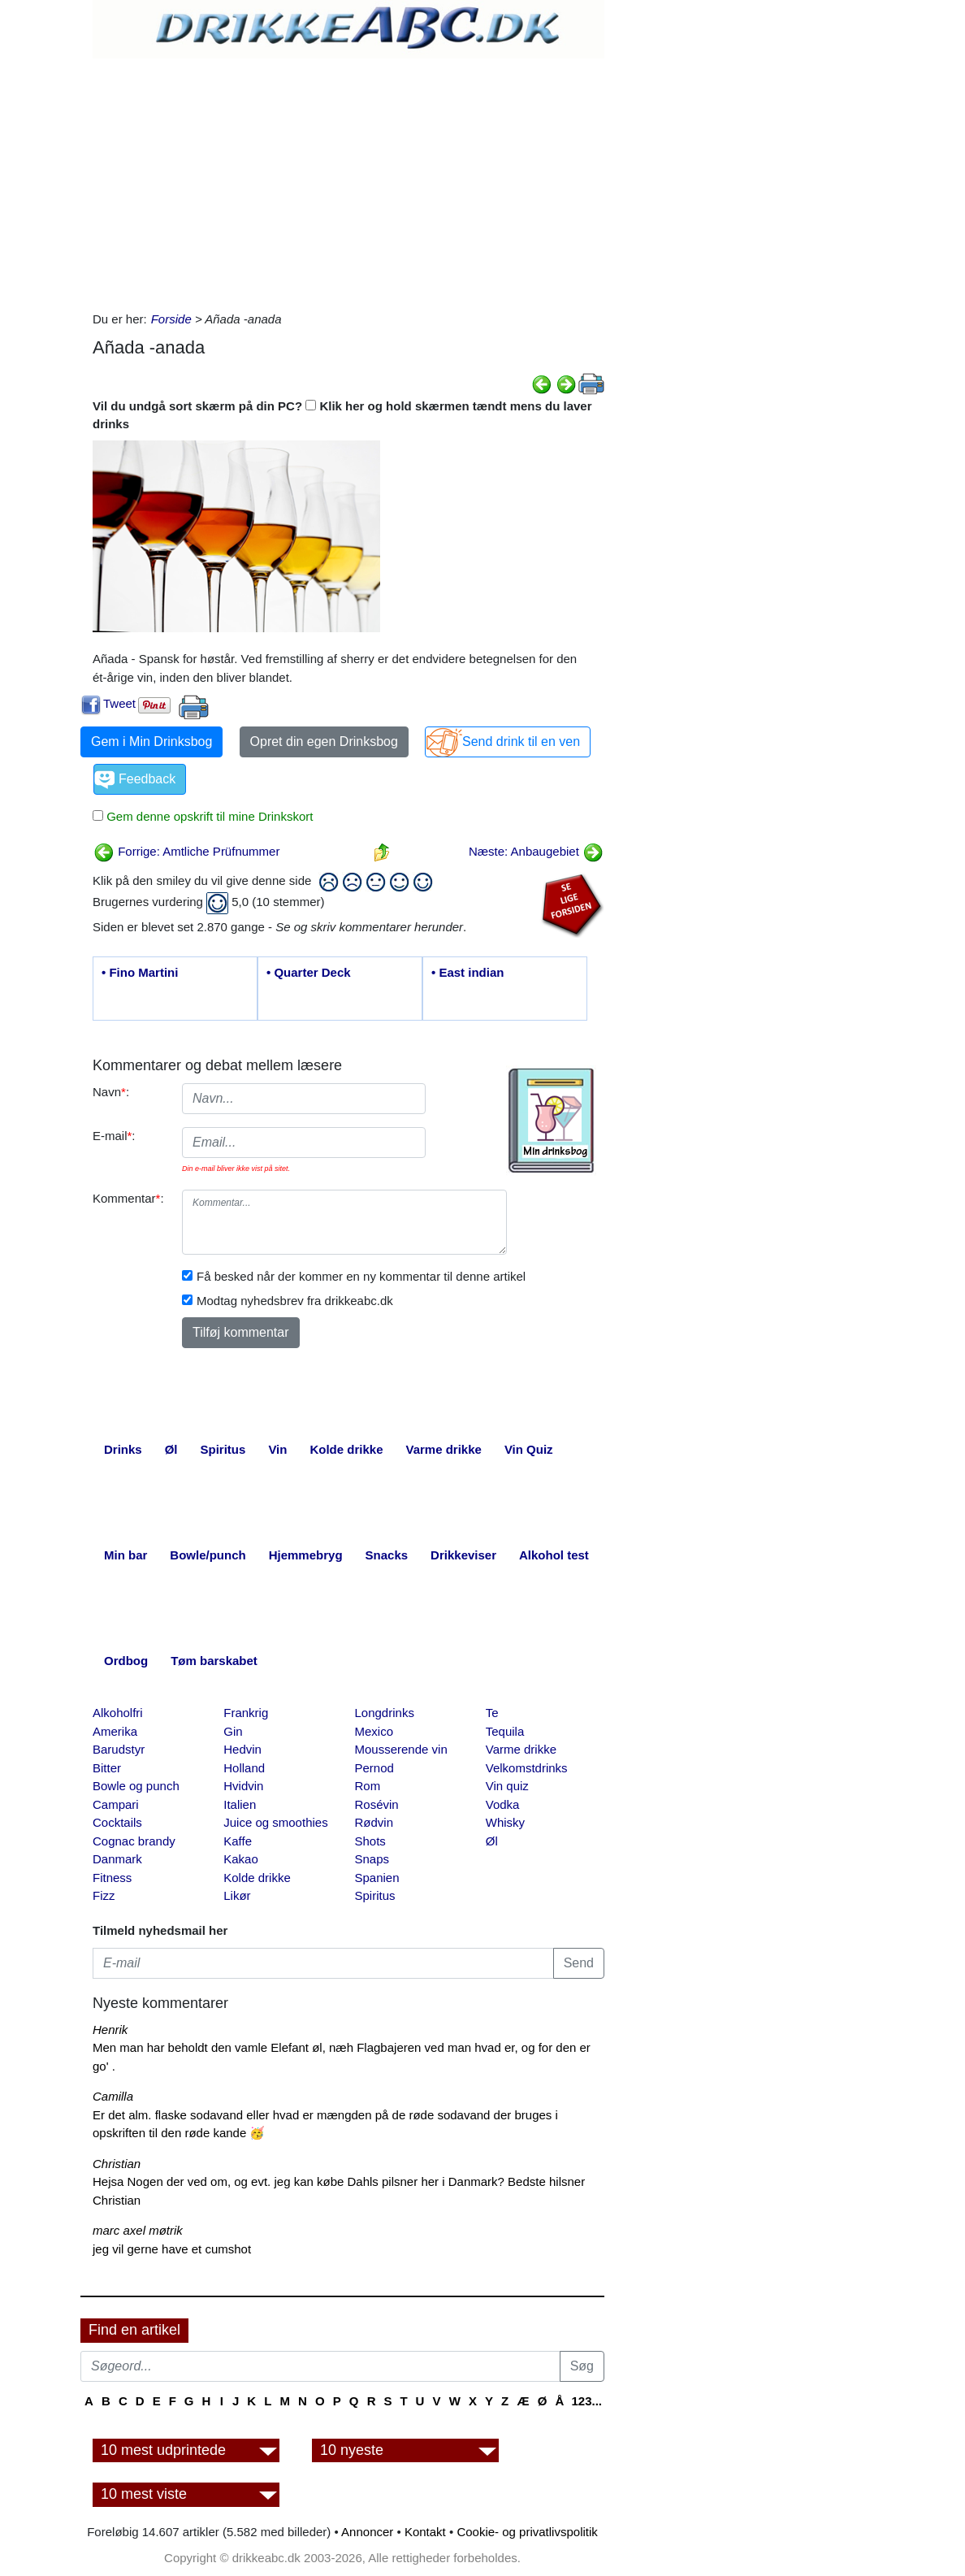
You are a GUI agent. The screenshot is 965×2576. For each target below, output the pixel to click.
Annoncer (367, 2532)
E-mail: (114, 1136)
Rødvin (374, 1822)
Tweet (119, 703)
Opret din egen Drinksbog (324, 741)
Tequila (505, 1731)
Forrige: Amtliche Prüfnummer (186, 851)
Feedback (147, 779)
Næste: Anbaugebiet (536, 851)
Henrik (110, 2029)
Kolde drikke (257, 1877)
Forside (171, 319)
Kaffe (237, 1841)
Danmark (117, 1859)
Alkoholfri (118, 1713)
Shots (370, 1841)
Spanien (377, 1877)
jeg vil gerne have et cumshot (172, 2249)
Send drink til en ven (521, 741)
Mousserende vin (401, 1749)
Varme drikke (521, 1749)
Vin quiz (507, 1786)
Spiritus (375, 1895)
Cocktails (117, 1822)
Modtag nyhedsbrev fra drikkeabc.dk (295, 1301)
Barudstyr (119, 1749)
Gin (232, 1731)
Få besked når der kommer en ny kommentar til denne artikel (361, 1276)
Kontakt (425, 2532)
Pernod (374, 1768)
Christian (117, 2164)
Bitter (107, 1768)
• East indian (467, 972)
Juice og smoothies (275, 1822)
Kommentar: (128, 1198)
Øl (492, 1841)
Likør (236, 1895)
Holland (244, 1768)
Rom (368, 1786)
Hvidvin (243, 1786)
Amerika (115, 1731)
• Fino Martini (140, 972)
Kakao (240, 1859)
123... (586, 2401)
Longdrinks (384, 1713)
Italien (239, 1804)
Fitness (112, 1877)
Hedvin (242, 1749)
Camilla (113, 2096)
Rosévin (377, 1804)
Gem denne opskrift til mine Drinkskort (208, 816)
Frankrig (245, 1713)
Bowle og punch (136, 1786)
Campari (116, 1804)
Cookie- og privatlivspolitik (527, 2532)
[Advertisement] (348, 180)
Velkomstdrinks (527, 1768)
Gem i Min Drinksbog (151, 741)
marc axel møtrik (138, 2230)
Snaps (372, 1859)
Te (492, 1713)
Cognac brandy (134, 1841)
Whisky (505, 1822)
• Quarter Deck (308, 972)
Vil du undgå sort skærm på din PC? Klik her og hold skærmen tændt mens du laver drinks (342, 415)
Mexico (374, 1731)
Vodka (503, 1804)
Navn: (111, 1092)
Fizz (104, 1895)
